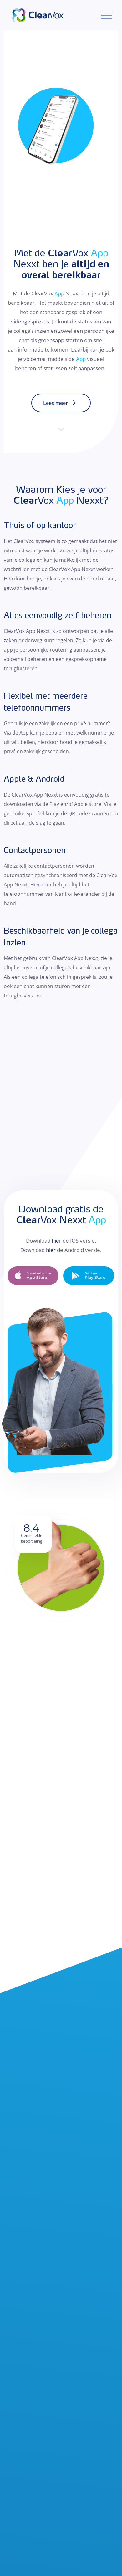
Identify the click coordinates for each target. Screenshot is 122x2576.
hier (56, 1240)
